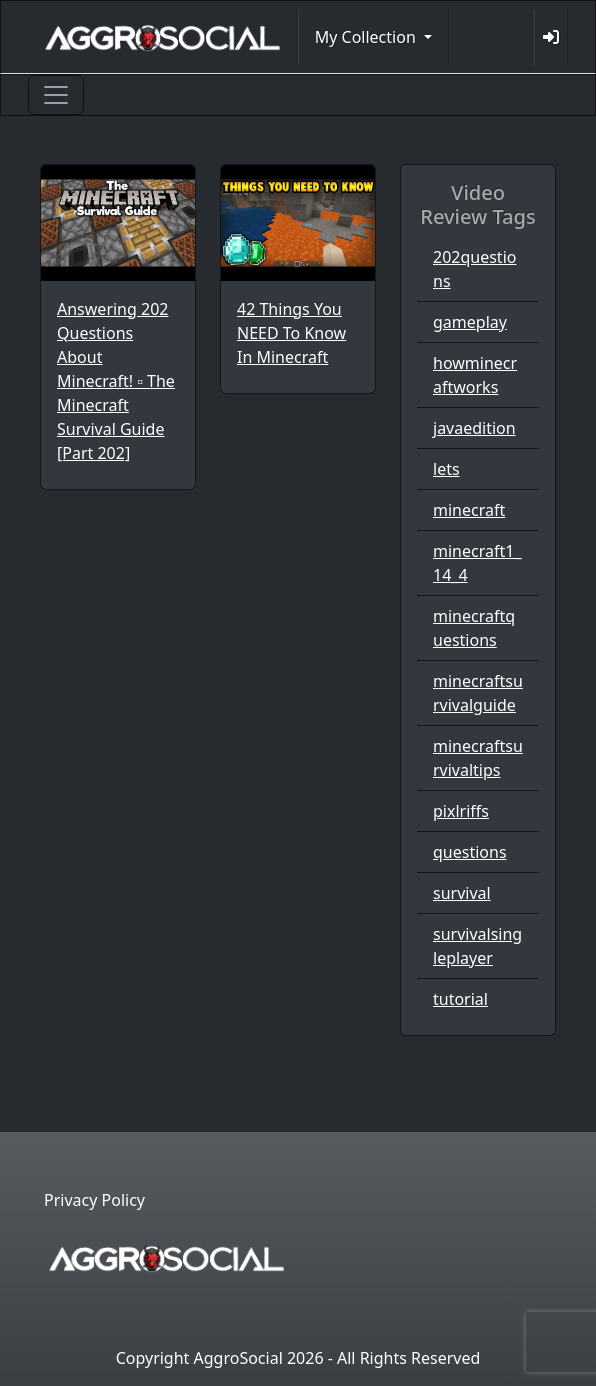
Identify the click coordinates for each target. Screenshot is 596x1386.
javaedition (474, 428)
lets (446, 469)
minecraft (469, 510)
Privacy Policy (94, 1200)
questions (470, 852)
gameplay (470, 322)
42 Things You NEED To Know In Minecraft (291, 333)
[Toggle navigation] (56, 95)
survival (462, 893)
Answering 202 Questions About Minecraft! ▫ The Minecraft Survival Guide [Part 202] (116, 381)
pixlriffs (461, 811)
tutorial (460, 999)
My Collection (367, 37)
